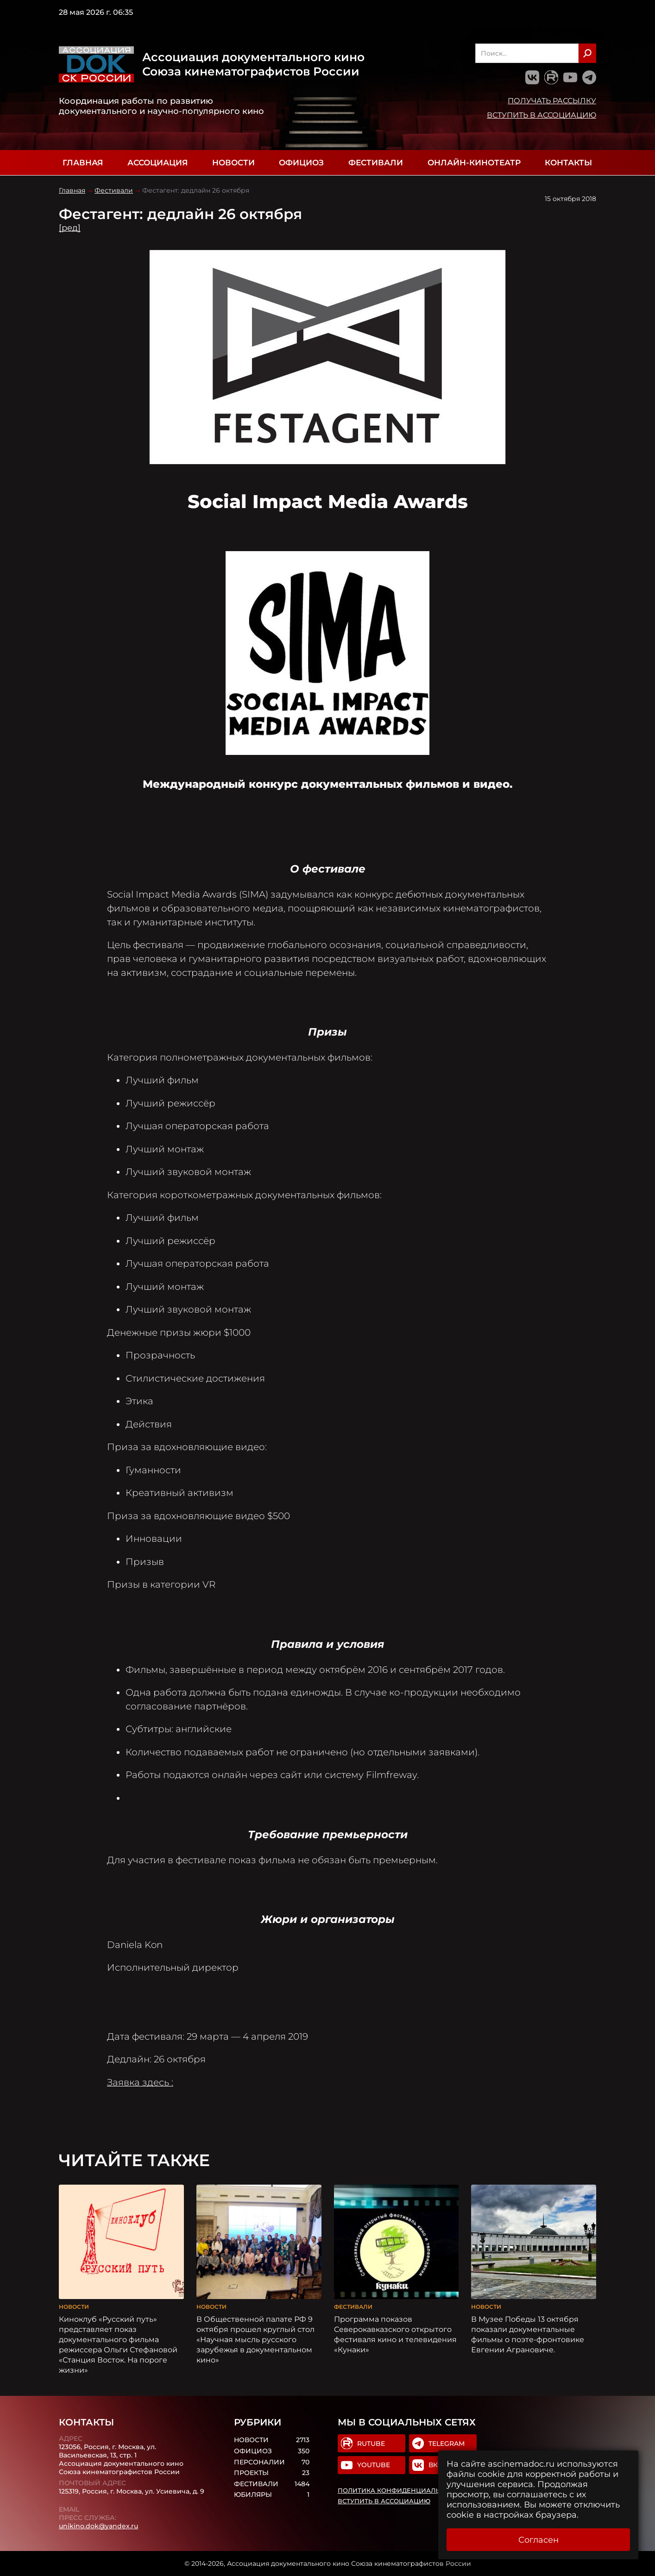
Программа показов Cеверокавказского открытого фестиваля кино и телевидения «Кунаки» (395, 2334)
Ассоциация (157, 162)
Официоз (301, 162)
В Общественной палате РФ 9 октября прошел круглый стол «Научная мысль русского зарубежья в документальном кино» (255, 2339)
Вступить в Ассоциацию (541, 114)
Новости (233, 162)
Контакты (568, 162)
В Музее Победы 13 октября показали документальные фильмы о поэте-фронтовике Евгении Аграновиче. (527, 2334)
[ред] (70, 228)
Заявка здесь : (140, 2082)
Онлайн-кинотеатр (474, 162)
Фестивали (375, 162)
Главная (83, 162)
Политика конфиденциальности (400, 2490)
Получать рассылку (552, 100)
